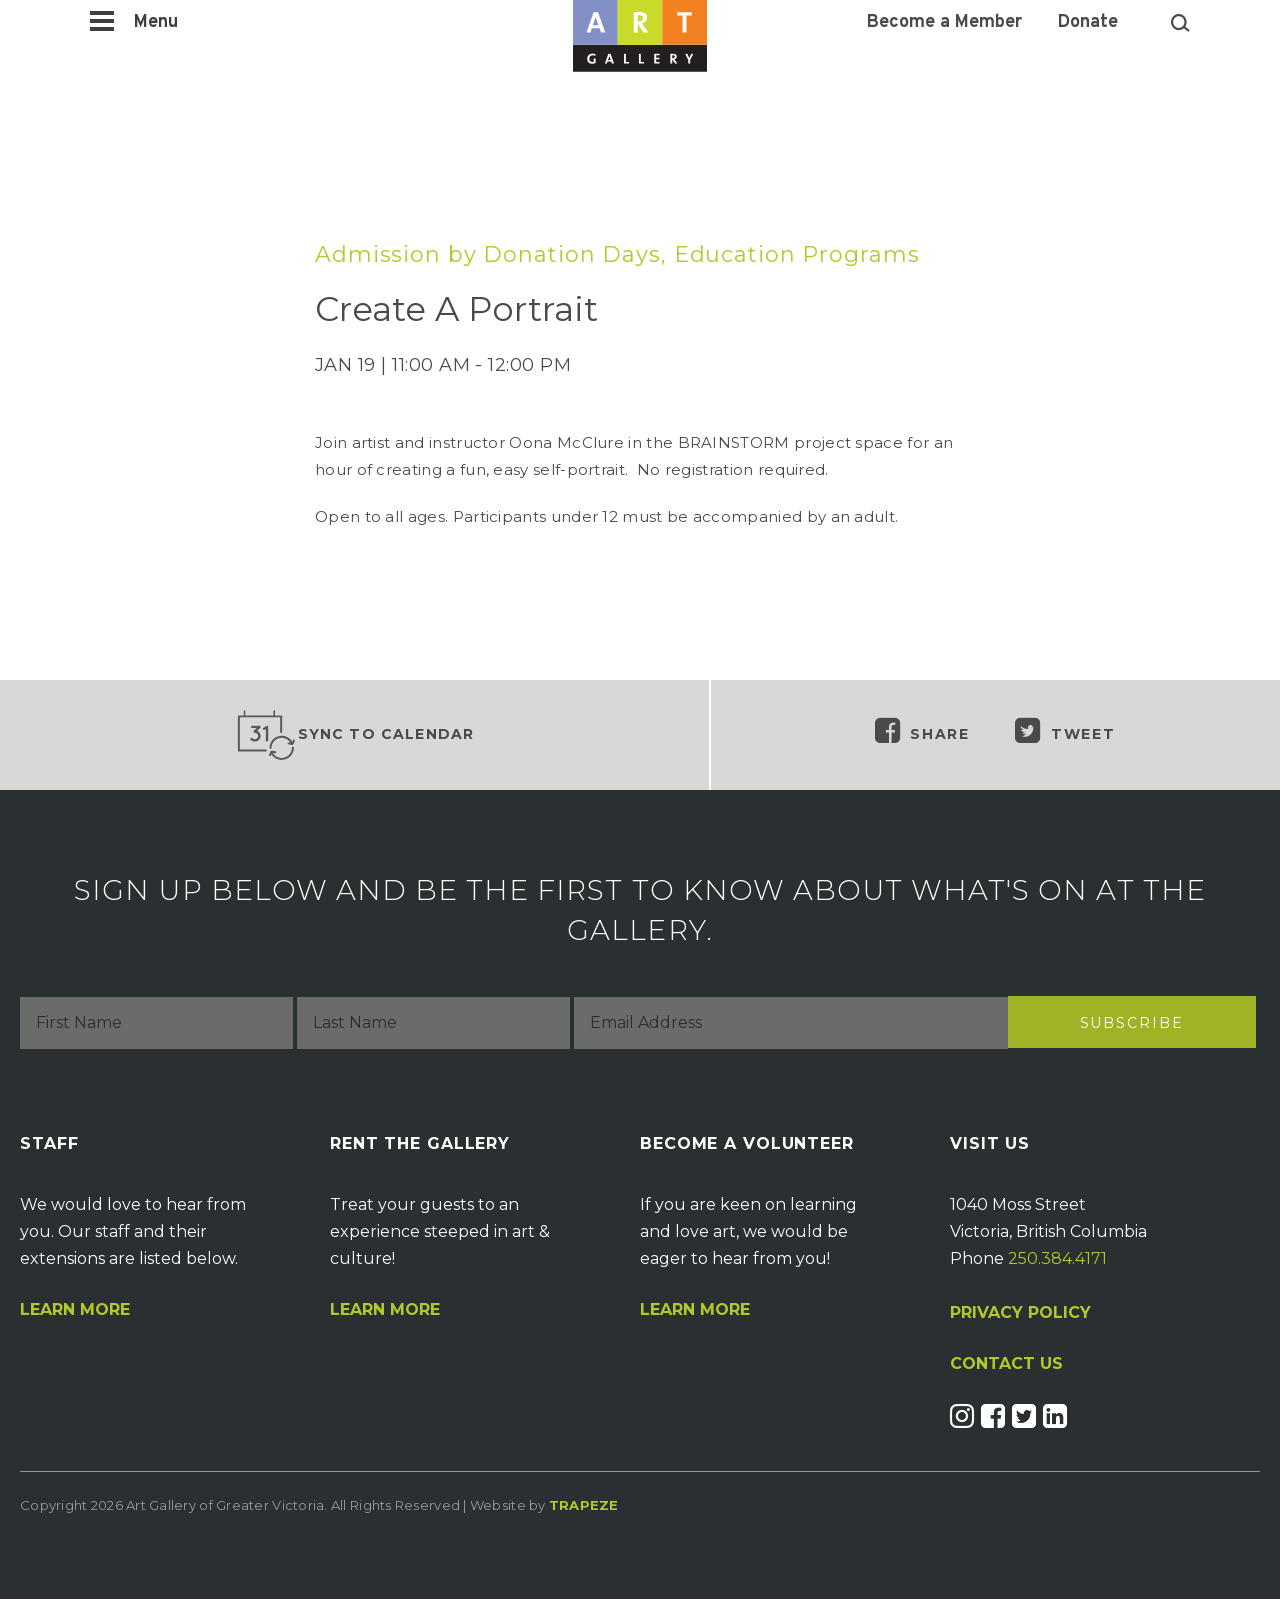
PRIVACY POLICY (1020, 1312)
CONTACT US (1006, 1364)
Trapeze (584, 1505)
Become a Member (944, 23)
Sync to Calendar (355, 735)
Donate (1088, 23)
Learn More (75, 1310)
